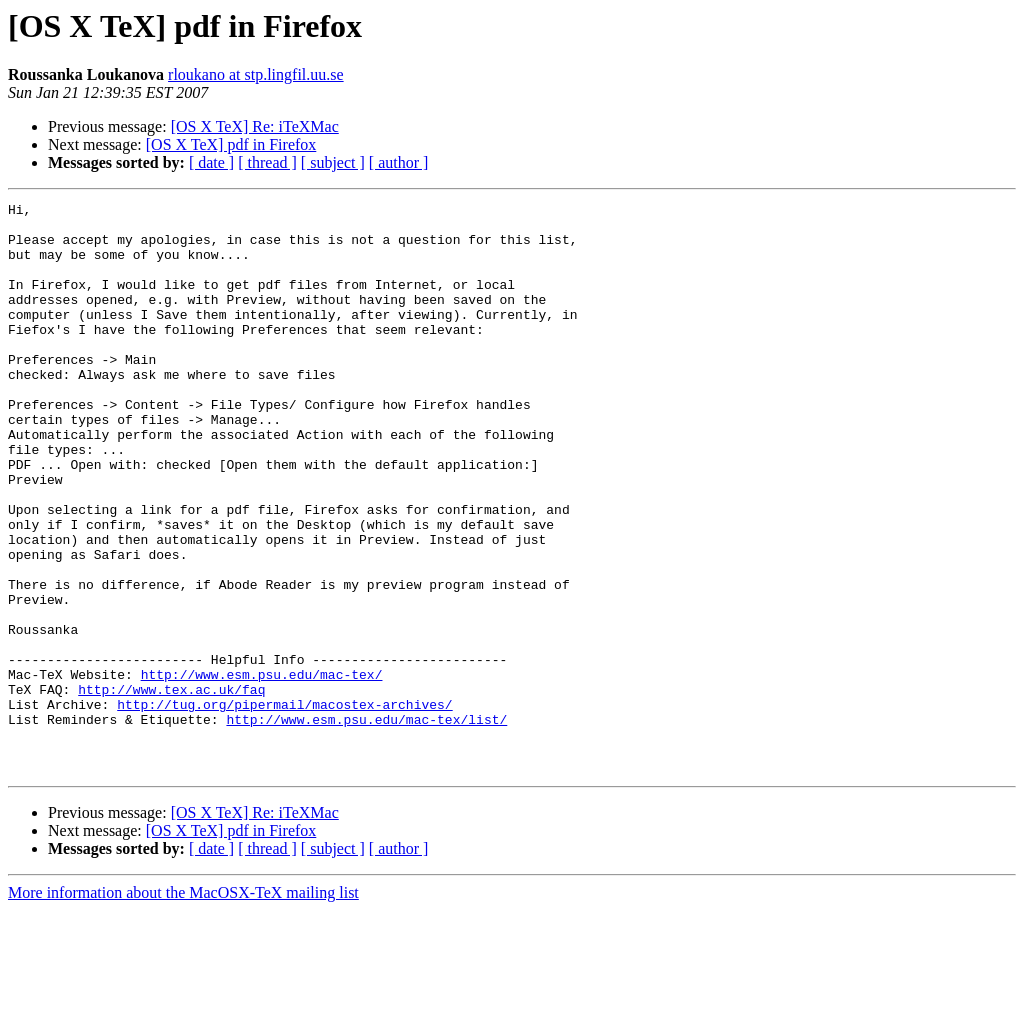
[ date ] (211, 162)
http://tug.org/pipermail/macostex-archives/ (284, 806)
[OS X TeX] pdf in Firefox (231, 144)
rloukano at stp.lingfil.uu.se (256, 74)
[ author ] (399, 162)
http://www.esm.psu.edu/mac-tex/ (262, 770)
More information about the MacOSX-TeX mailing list (183, 1006)
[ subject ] (333, 162)
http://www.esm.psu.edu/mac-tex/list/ (366, 824)
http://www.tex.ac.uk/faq (171, 788)
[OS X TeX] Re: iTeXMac (255, 126)
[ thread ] (267, 162)
